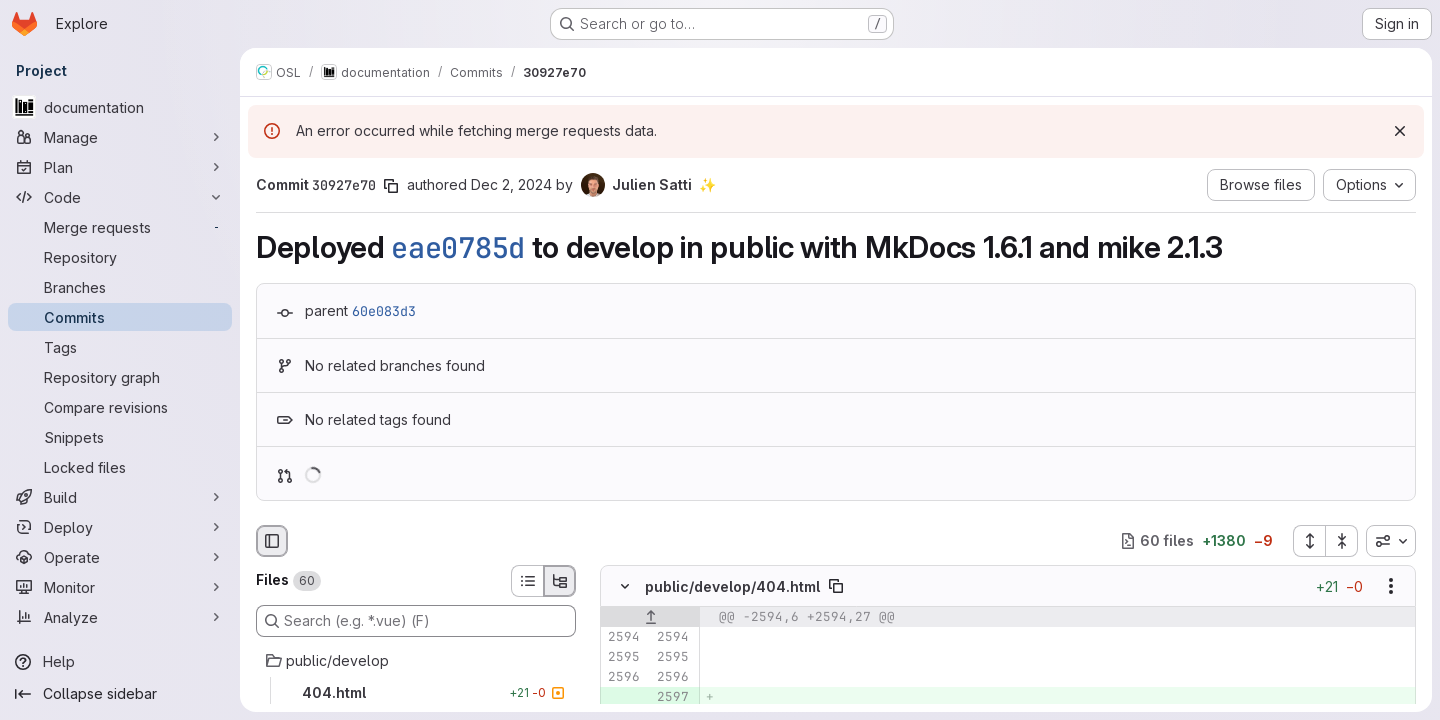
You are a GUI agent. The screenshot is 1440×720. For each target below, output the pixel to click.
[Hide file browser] (272, 541)
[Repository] (120, 257)
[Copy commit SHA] (391, 186)
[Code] (120, 197)
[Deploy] (120, 527)
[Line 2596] (623, 677)
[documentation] (120, 107)
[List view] (527, 581)
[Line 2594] (623, 637)
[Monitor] (120, 587)
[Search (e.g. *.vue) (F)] (416, 621)
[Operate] (120, 557)
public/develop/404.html (732, 585)
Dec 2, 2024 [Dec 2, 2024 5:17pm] (511, 184)
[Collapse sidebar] (120, 694)
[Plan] (120, 167)
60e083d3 (384, 311)
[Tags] (120, 347)
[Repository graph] (120, 377)
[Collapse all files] (1342, 541)
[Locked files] (120, 467)
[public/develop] (416, 661)
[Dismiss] (1400, 131)
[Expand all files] (1309, 541)
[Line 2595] (623, 657)
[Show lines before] (650, 617)
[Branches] (120, 287)
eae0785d (458, 248)
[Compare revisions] (120, 407)
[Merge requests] (120, 227)
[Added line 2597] (672, 697)
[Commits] (120, 317)
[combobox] (1391, 541)
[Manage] (120, 137)
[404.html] (416, 693)
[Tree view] (560, 581)
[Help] (120, 662)
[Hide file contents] (625, 586)
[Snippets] (120, 437)
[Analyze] (120, 617)
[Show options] (1391, 586)
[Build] (120, 497)
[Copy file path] (836, 586)
